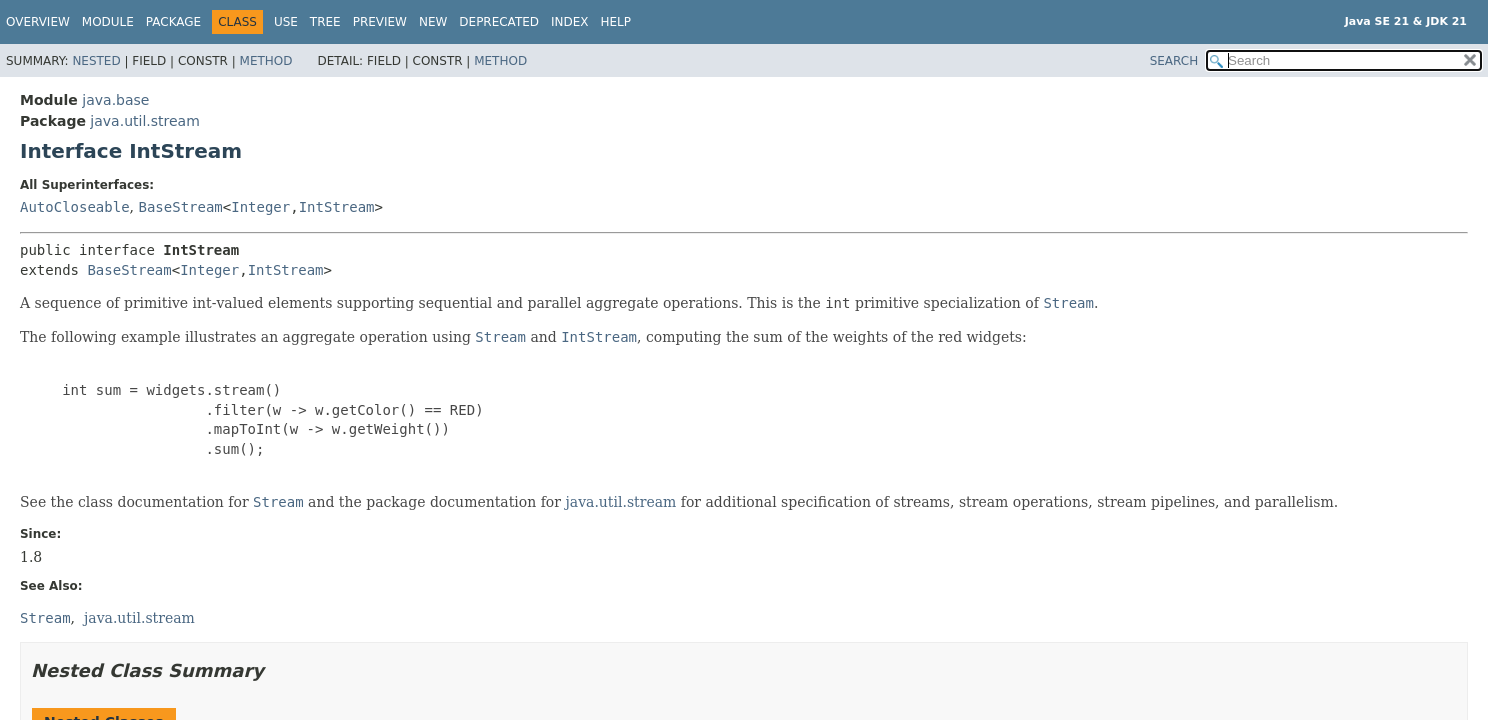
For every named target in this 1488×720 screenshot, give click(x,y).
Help (616, 22)
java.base (115, 100)
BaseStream (180, 207)
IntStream (337, 207)
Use (286, 22)
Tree (325, 22)
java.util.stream (144, 121)
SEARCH (1174, 61)
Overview (38, 22)
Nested (96, 61)
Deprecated (499, 22)
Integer (260, 207)
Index (570, 22)
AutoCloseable (75, 207)
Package (173, 22)
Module (108, 22)
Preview (380, 22)
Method (266, 61)
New (433, 22)
